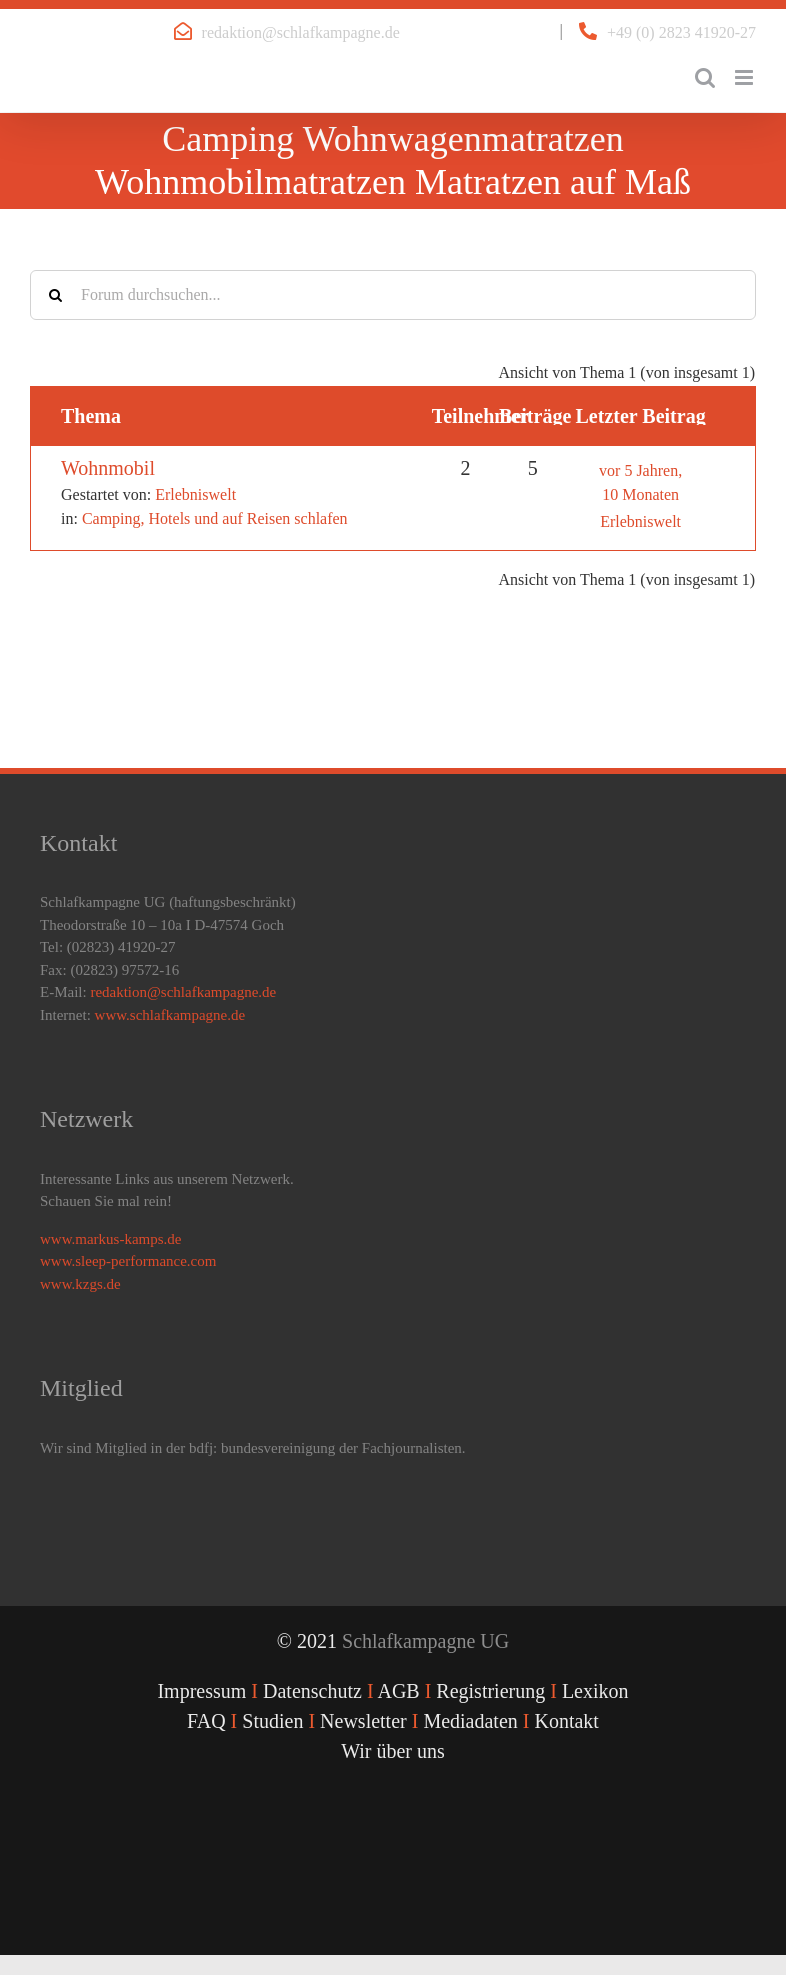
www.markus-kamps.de (111, 1239)
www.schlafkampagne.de (170, 1015)
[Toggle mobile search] (705, 77)
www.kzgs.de (80, 1284)
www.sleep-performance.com (128, 1261)
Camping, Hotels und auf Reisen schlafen (215, 518)
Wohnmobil (108, 468)
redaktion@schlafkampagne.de (301, 32)
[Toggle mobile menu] (745, 77)
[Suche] (55, 295)
